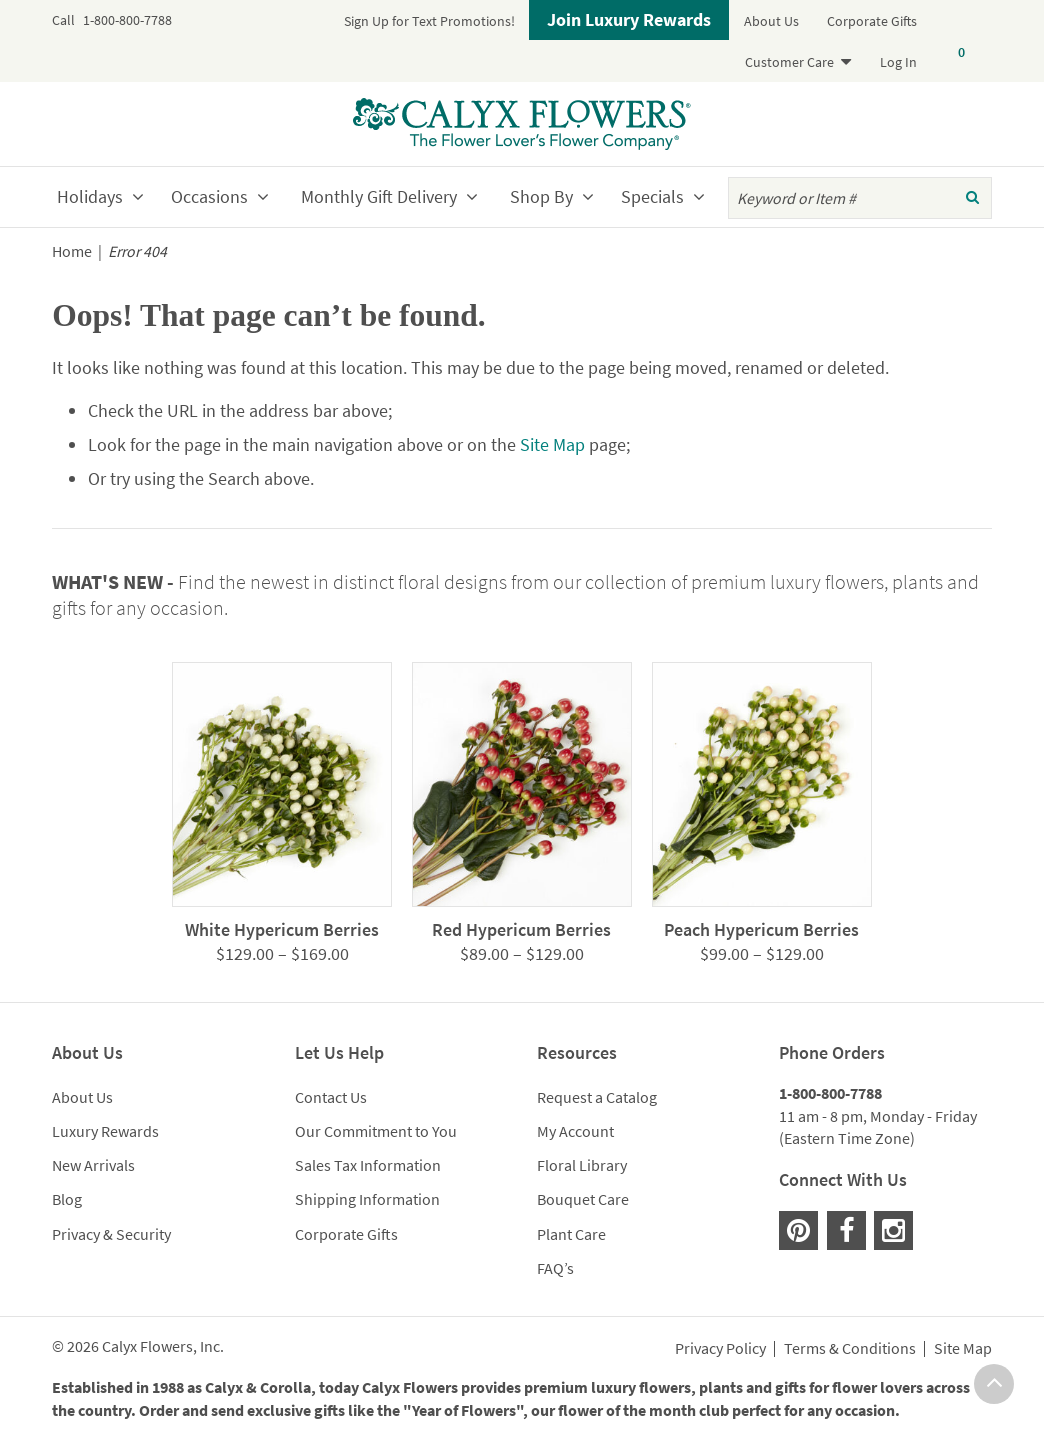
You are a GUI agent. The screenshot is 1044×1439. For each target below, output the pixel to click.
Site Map (552, 444)
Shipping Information (367, 1199)
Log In (898, 62)
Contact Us (331, 1097)
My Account (575, 1131)
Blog (67, 1199)
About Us (771, 21)
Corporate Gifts (872, 21)
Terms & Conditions (850, 1349)
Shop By (541, 196)
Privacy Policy (720, 1349)
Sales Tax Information (368, 1165)
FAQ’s (555, 1268)
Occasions (209, 196)
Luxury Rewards (105, 1131)
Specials (652, 196)
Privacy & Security (111, 1234)
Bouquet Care (583, 1199)
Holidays (90, 196)
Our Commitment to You (376, 1131)
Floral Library (582, 1165)
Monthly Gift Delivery (379, 196)
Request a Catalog (597, 1097)
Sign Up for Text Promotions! (429, 21)
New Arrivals (93, 1165)
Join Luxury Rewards (629, 19)
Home (72, 251)
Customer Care (789, 62)
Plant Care (571, 1234)
